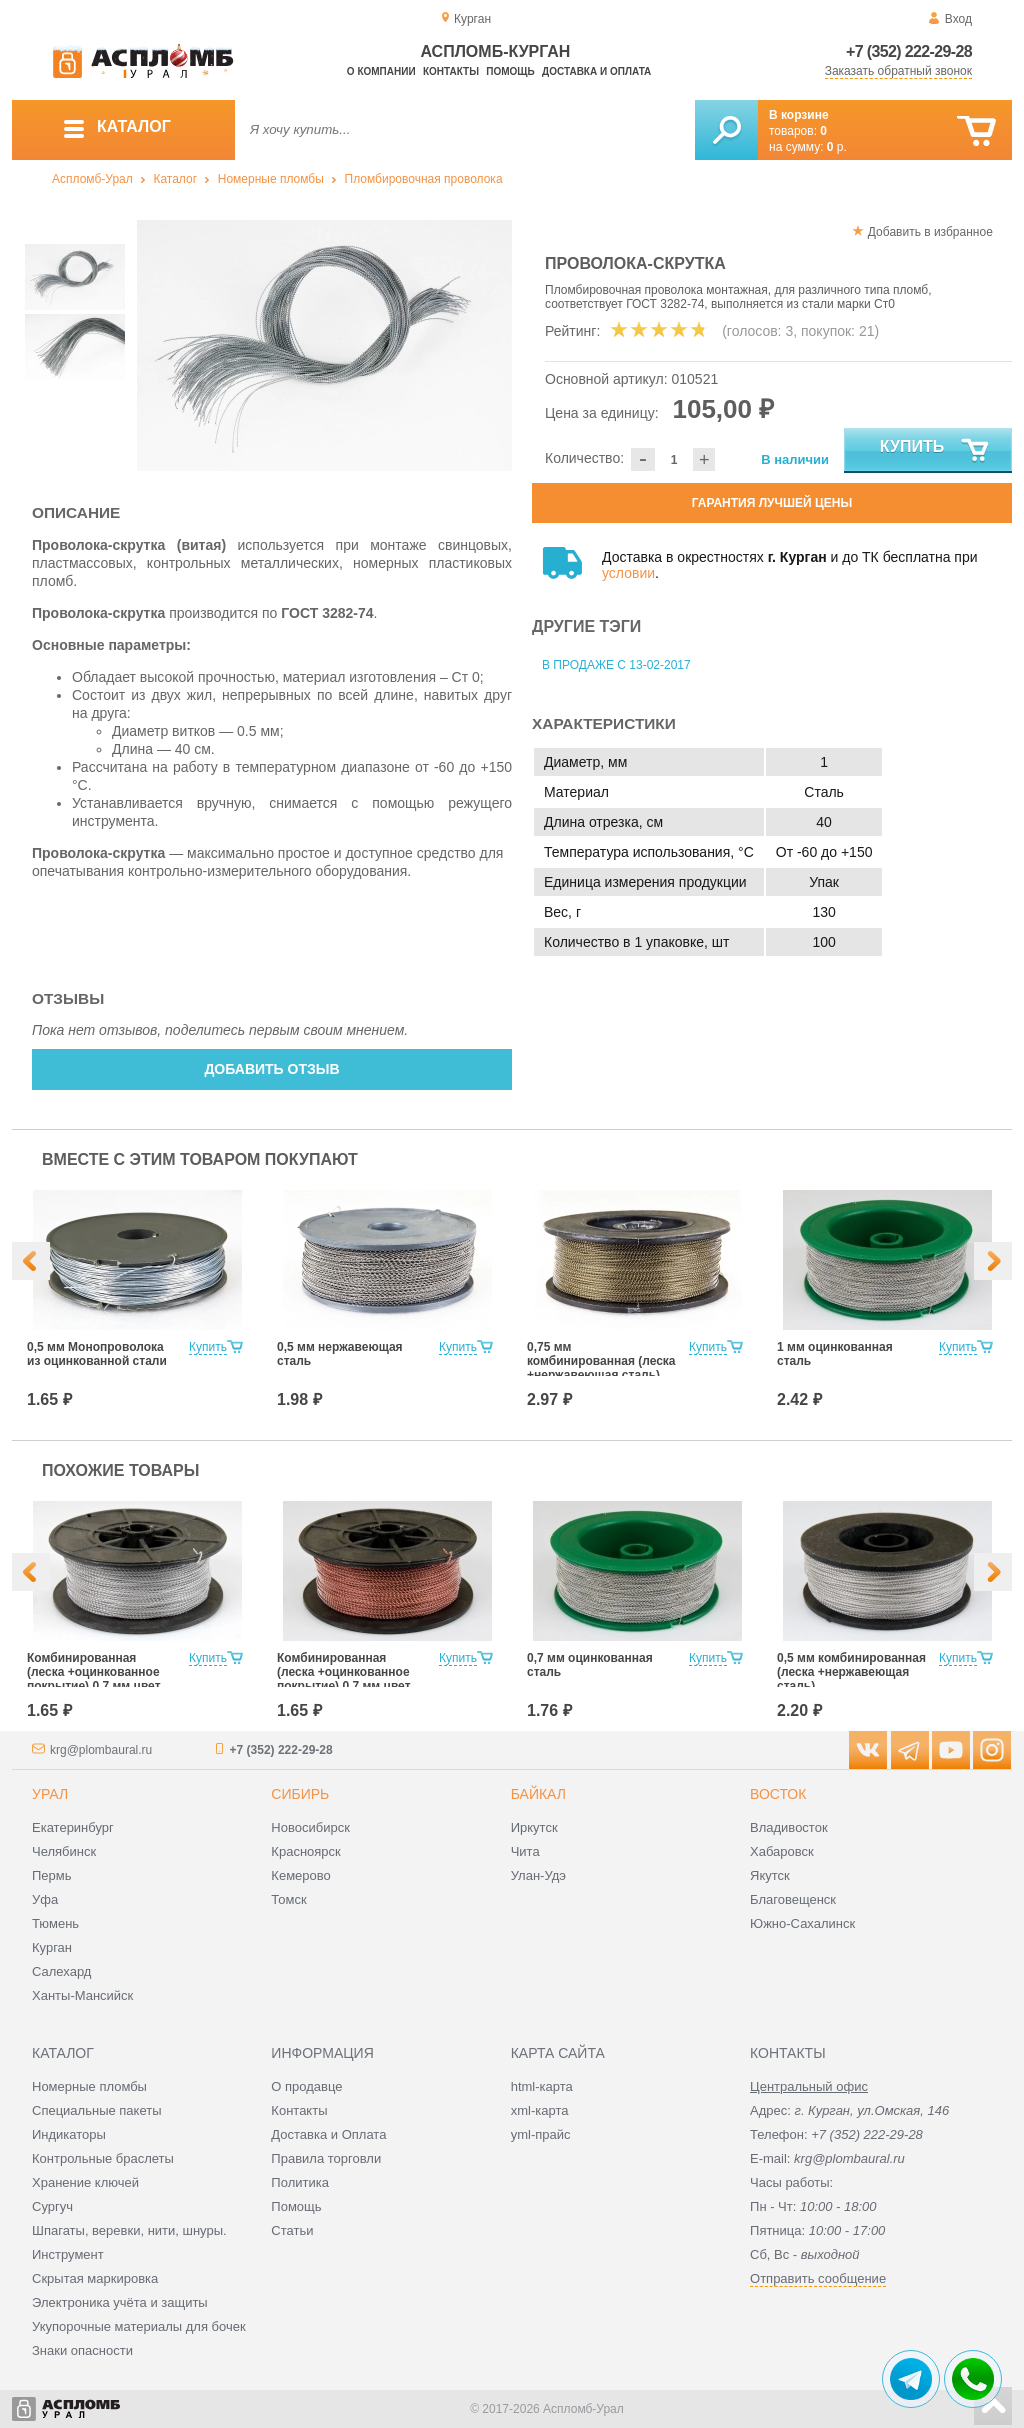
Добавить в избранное (930, 232)
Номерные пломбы (271, 179)
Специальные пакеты (97, 2110)
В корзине (799, 115)
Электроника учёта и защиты (120, 2302)
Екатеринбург (73, 1827)
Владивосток (789, 1827)
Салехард (61, 1971)
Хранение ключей (85, 2182)
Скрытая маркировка (95, 2278)
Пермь (52, 1875)
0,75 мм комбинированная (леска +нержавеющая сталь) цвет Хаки (601, 1368)
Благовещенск (793, 1899)
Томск (288, 1899)
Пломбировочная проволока (424, 179)
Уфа (45, 1899)
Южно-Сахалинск (802, 1923)
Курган (52, 1947)
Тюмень (55, 1923)
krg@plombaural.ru (101, 1750)
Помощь (510, 71)
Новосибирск (310, 1827)
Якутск (770, 1875)
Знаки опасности (82, 2350)
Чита (525, 1851)
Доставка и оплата (596, 71)
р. (837, 147)
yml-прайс (541, 2134)
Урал (50, 1794)
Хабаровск (782, 1851)
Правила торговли (326, 2158)
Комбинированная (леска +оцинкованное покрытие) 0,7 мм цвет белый (94, 1679)
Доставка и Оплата (328, 2134)
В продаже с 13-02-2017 (616, 665)
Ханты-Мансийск (82, 1995)
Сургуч (52, 2206)
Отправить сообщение (818, 2278)
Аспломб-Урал (92, 179)
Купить (935, 451)
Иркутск (534, 1827)
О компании (381, 71)
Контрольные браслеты (103, 2158)
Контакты (451, 71)
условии (628, 573)
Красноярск (305, 1851)
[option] (324, 345)
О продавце (306, 2086)
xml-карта (540, 2110)
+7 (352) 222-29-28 (909, 51)
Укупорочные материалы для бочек (139, 2326)
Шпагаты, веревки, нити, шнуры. (129, 2230)
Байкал (538, 1794)
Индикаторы (69, 2134)
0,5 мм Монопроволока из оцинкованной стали (97, 1354)
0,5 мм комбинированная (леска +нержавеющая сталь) (851, 1672)
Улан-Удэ (538, 1875)
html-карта (542, 2086)
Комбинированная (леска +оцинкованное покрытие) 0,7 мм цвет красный (344, 1679)
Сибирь (300, 1794)
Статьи (292, 2230)
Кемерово (300, 1875)
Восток (778, 1794)
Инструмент (68, 2254)
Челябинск (64, 1851)
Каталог (175, 179)
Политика (300, 2182)
